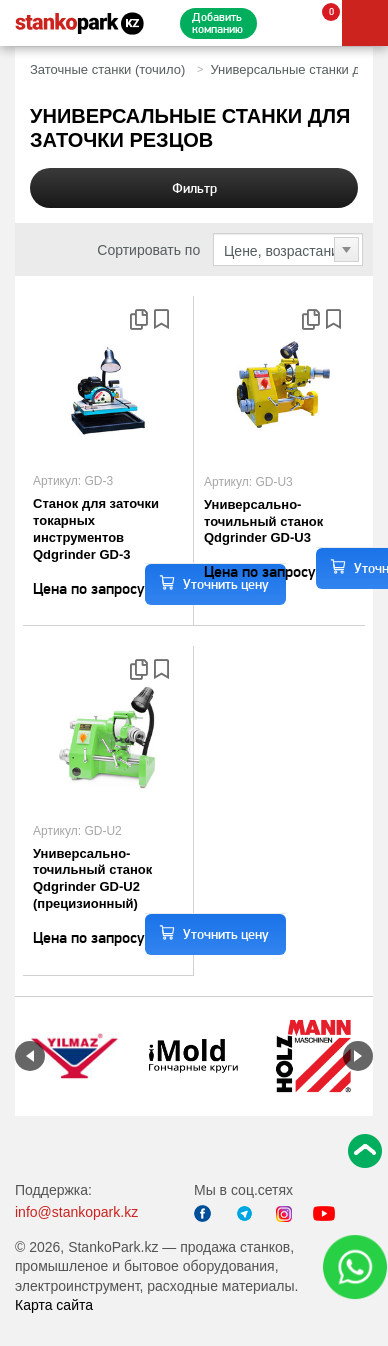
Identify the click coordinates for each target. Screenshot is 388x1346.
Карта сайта (54, 1305)
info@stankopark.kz (76, 1212)
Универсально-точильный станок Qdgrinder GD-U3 (263, 521)
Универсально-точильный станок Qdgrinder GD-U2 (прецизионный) (92, 879)
